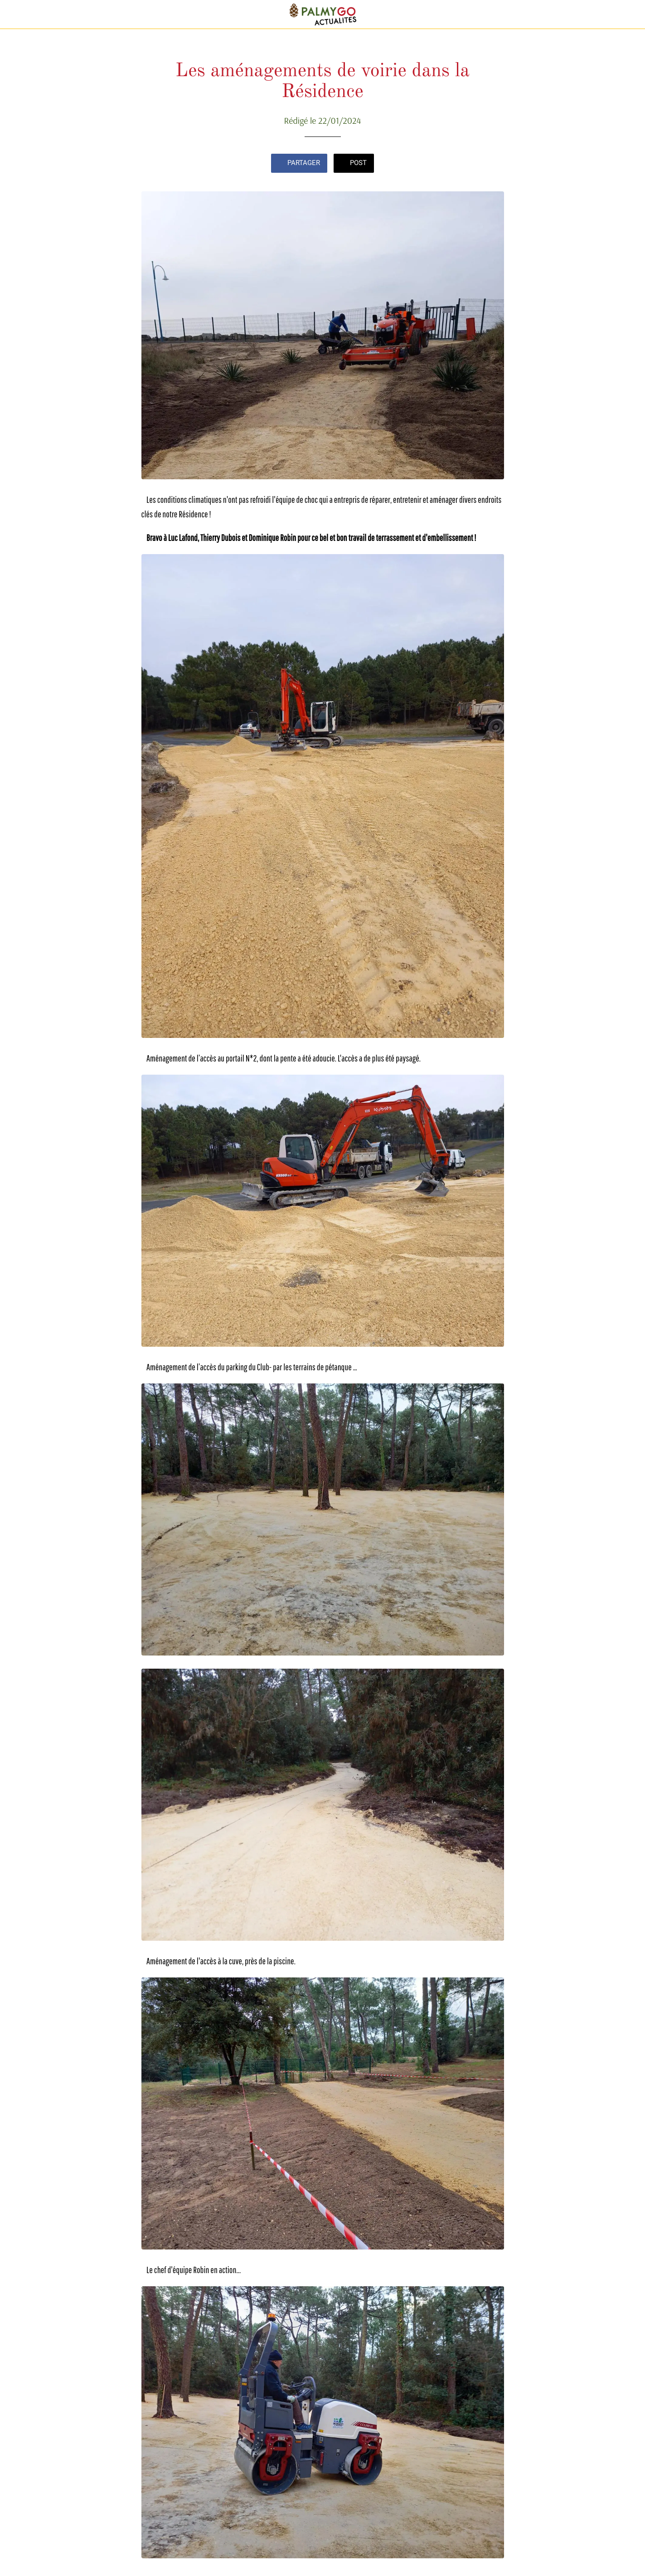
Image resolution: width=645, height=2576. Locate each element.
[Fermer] (14, 14)
